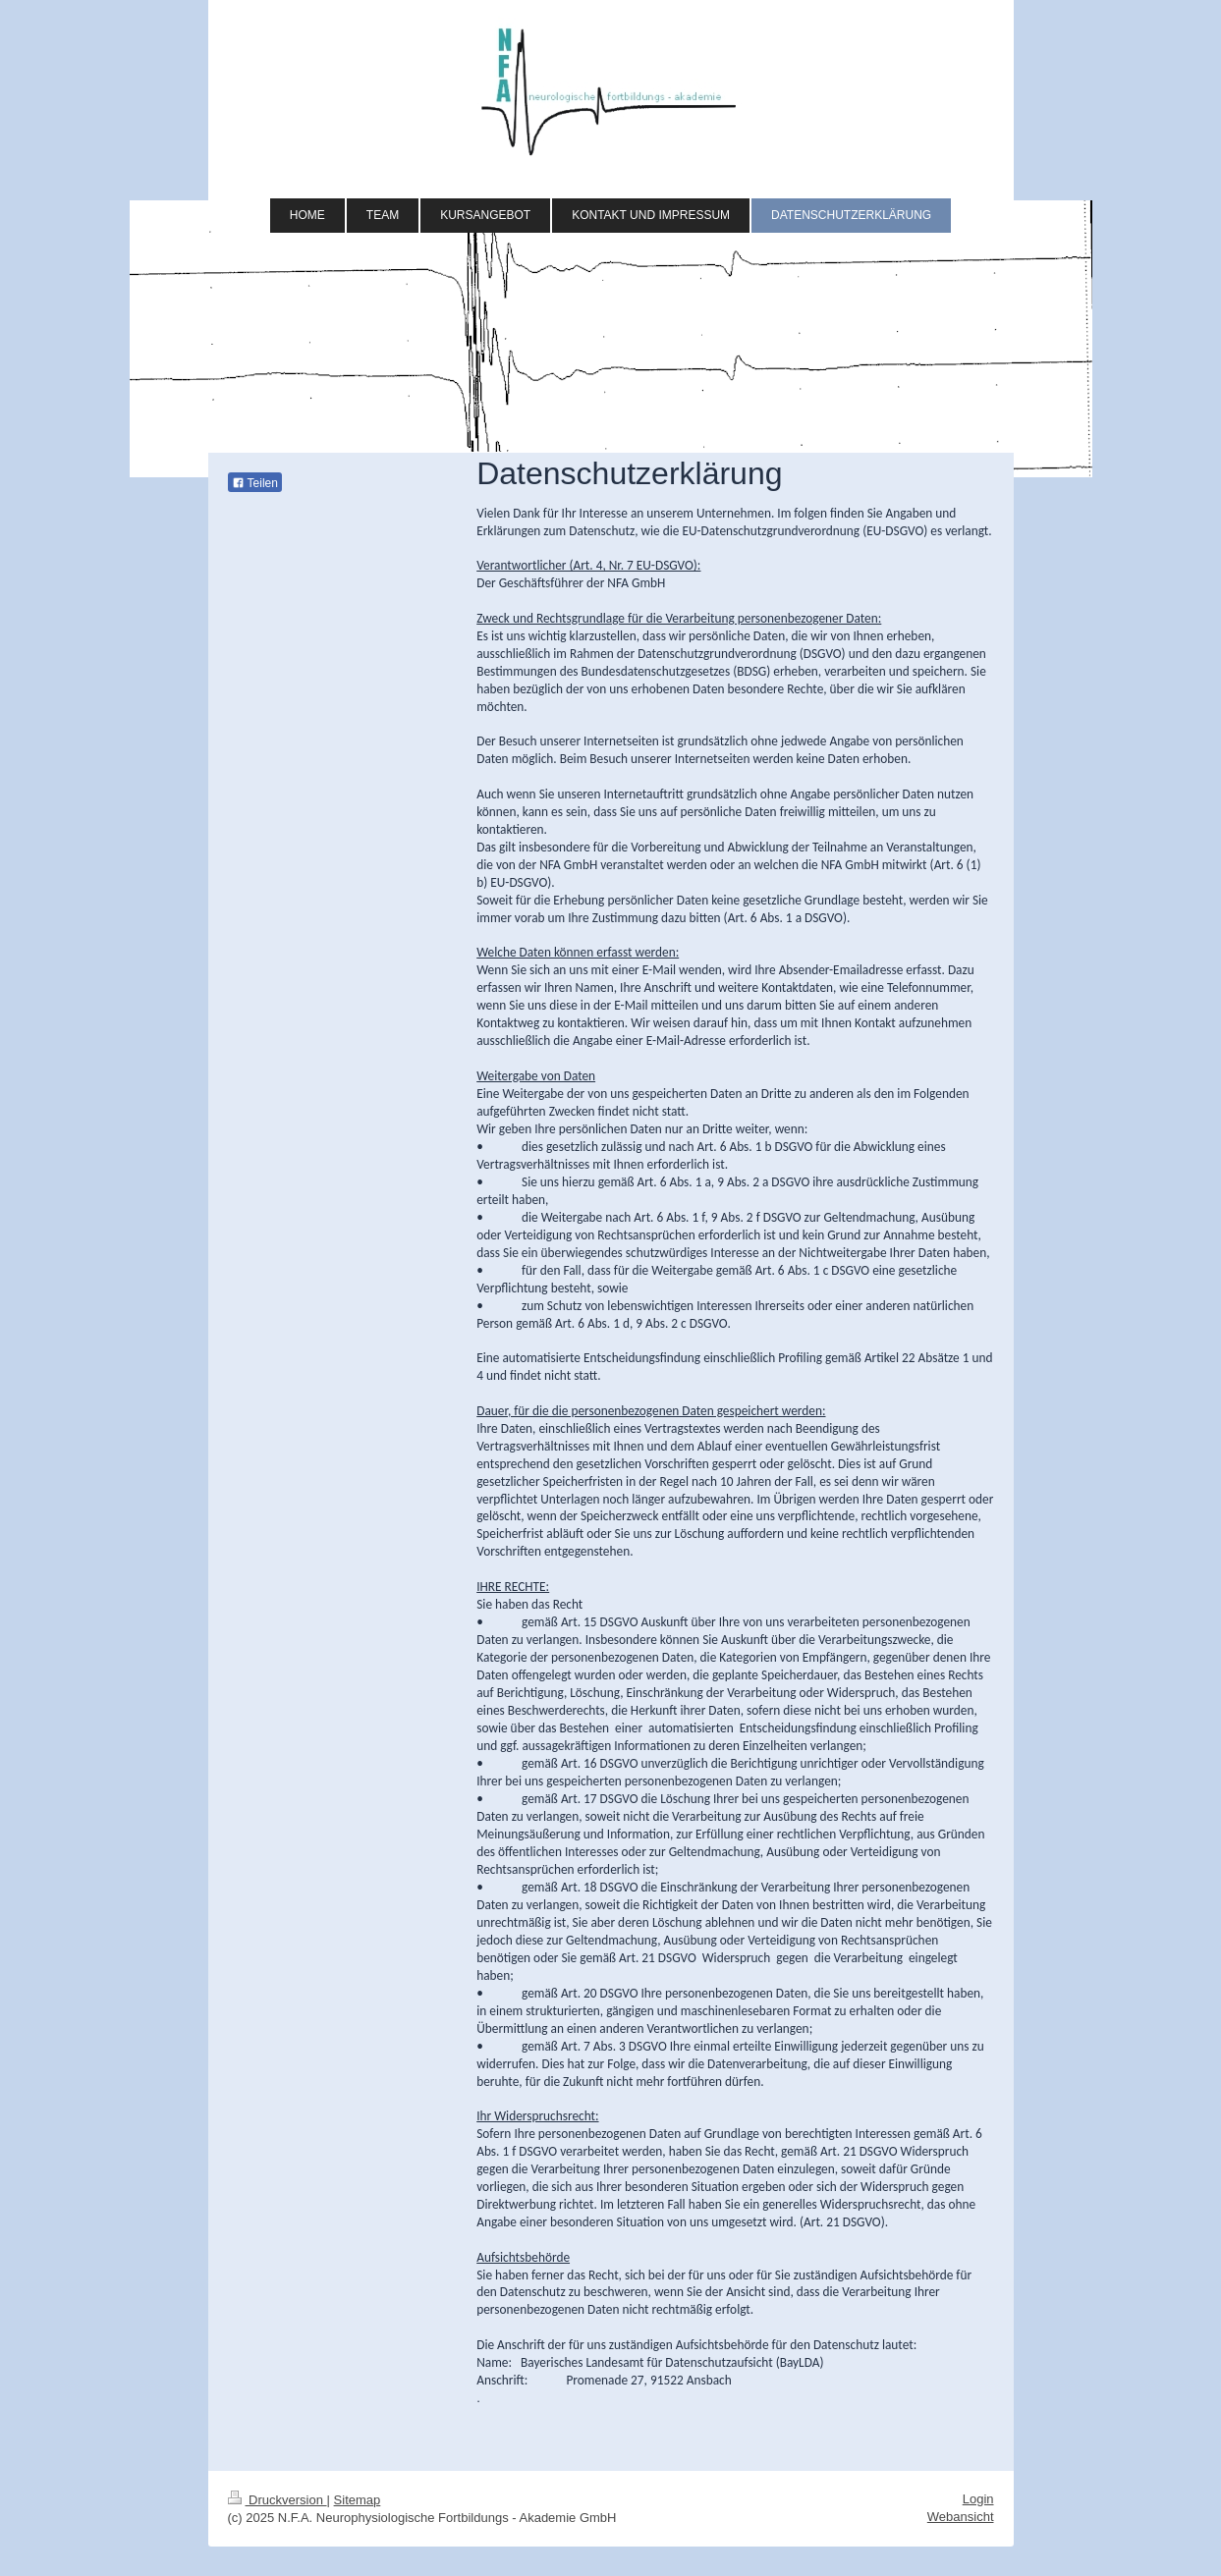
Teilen (255, 483)
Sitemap (357, 2500)
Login (978, 2499)
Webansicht (960, 2516)
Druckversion (277, 2500)
